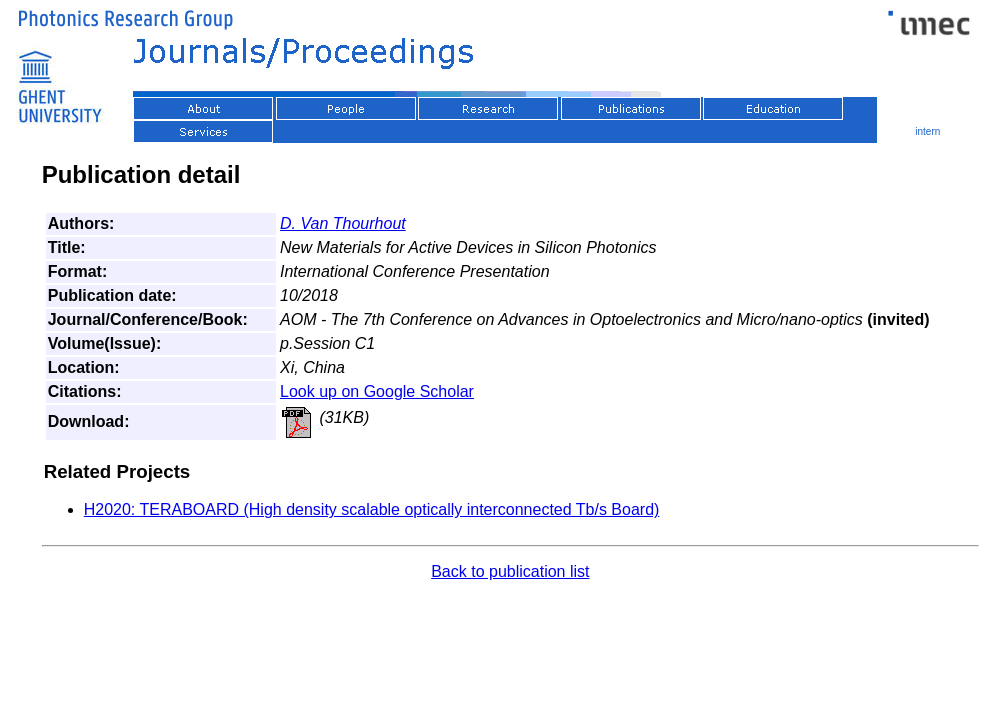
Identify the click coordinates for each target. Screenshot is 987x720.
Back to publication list (510, 571)
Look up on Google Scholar (377, 391)
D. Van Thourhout (343, 223)
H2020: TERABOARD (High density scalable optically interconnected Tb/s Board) (372, 509)
